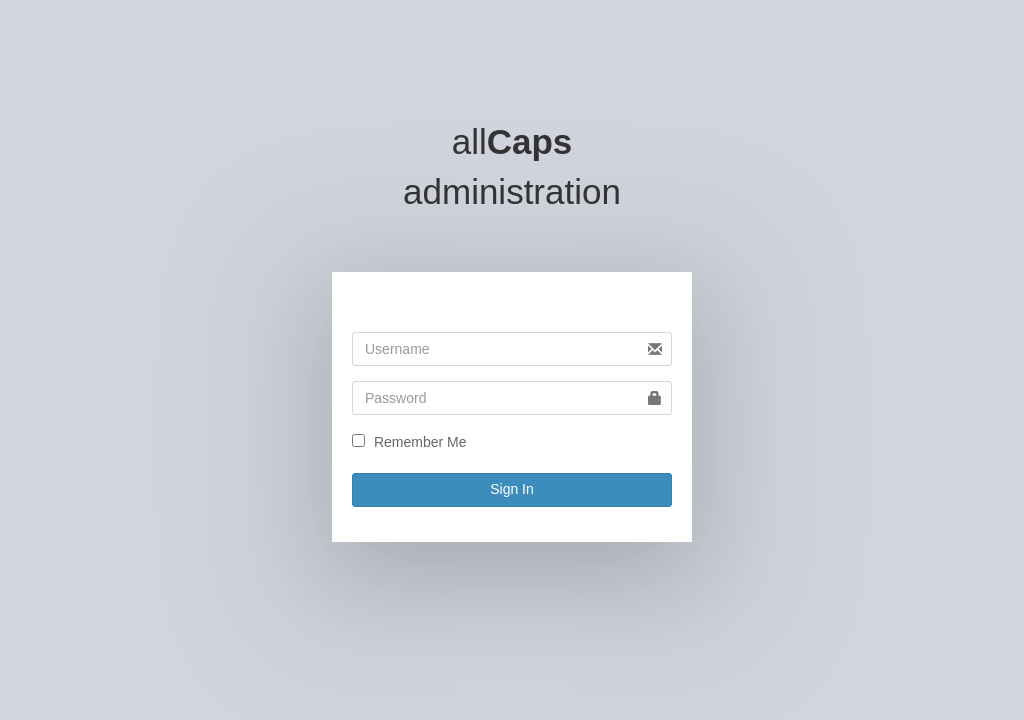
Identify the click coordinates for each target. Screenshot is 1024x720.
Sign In (512, 489)
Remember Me (420, 442)
